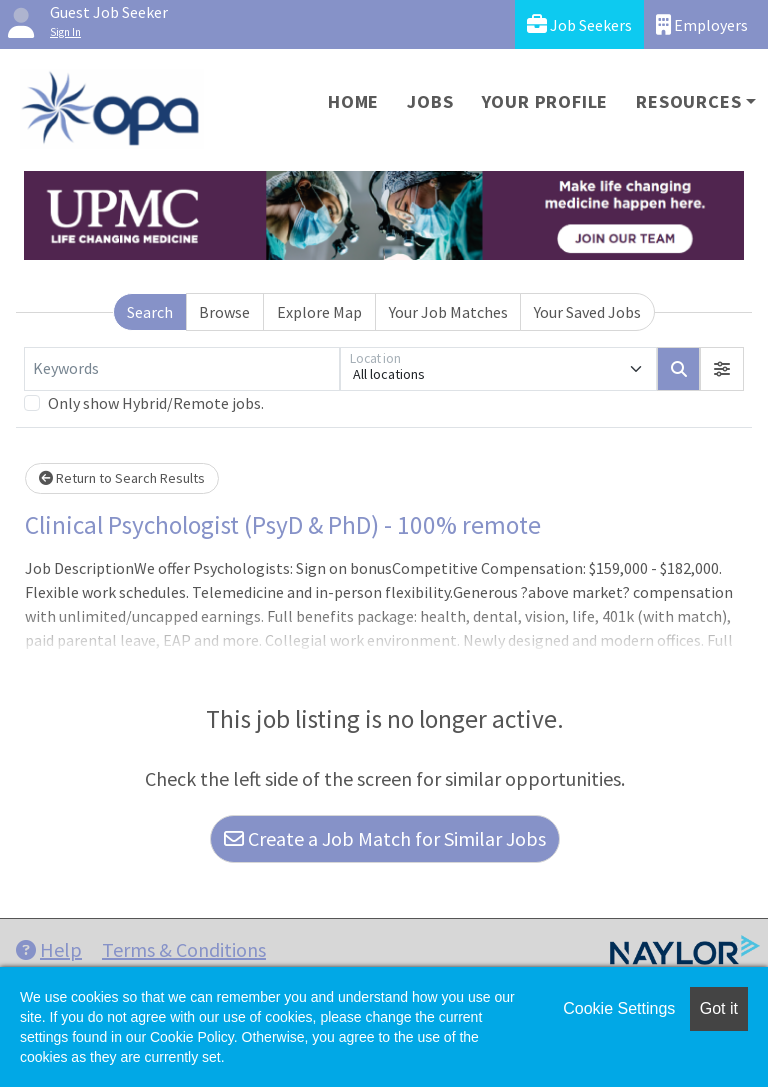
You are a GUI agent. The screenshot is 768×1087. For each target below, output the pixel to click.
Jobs (430, 101)
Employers (702, 24)
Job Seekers (579, 24)
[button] (722, 369)
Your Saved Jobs (587, 312)
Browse (224, 312)
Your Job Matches (448, 312)
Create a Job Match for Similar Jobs (385, 838)
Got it (719, 1008)
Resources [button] (688, 101)
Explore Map (319, 312)
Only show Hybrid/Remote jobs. (156, 403)
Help (49, 949)
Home (353, 101)
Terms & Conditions (184, 949)
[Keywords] (182, 369)
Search (150, 312)
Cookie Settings (619, 1008)
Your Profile (545, 101)
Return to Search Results (122, 478)
